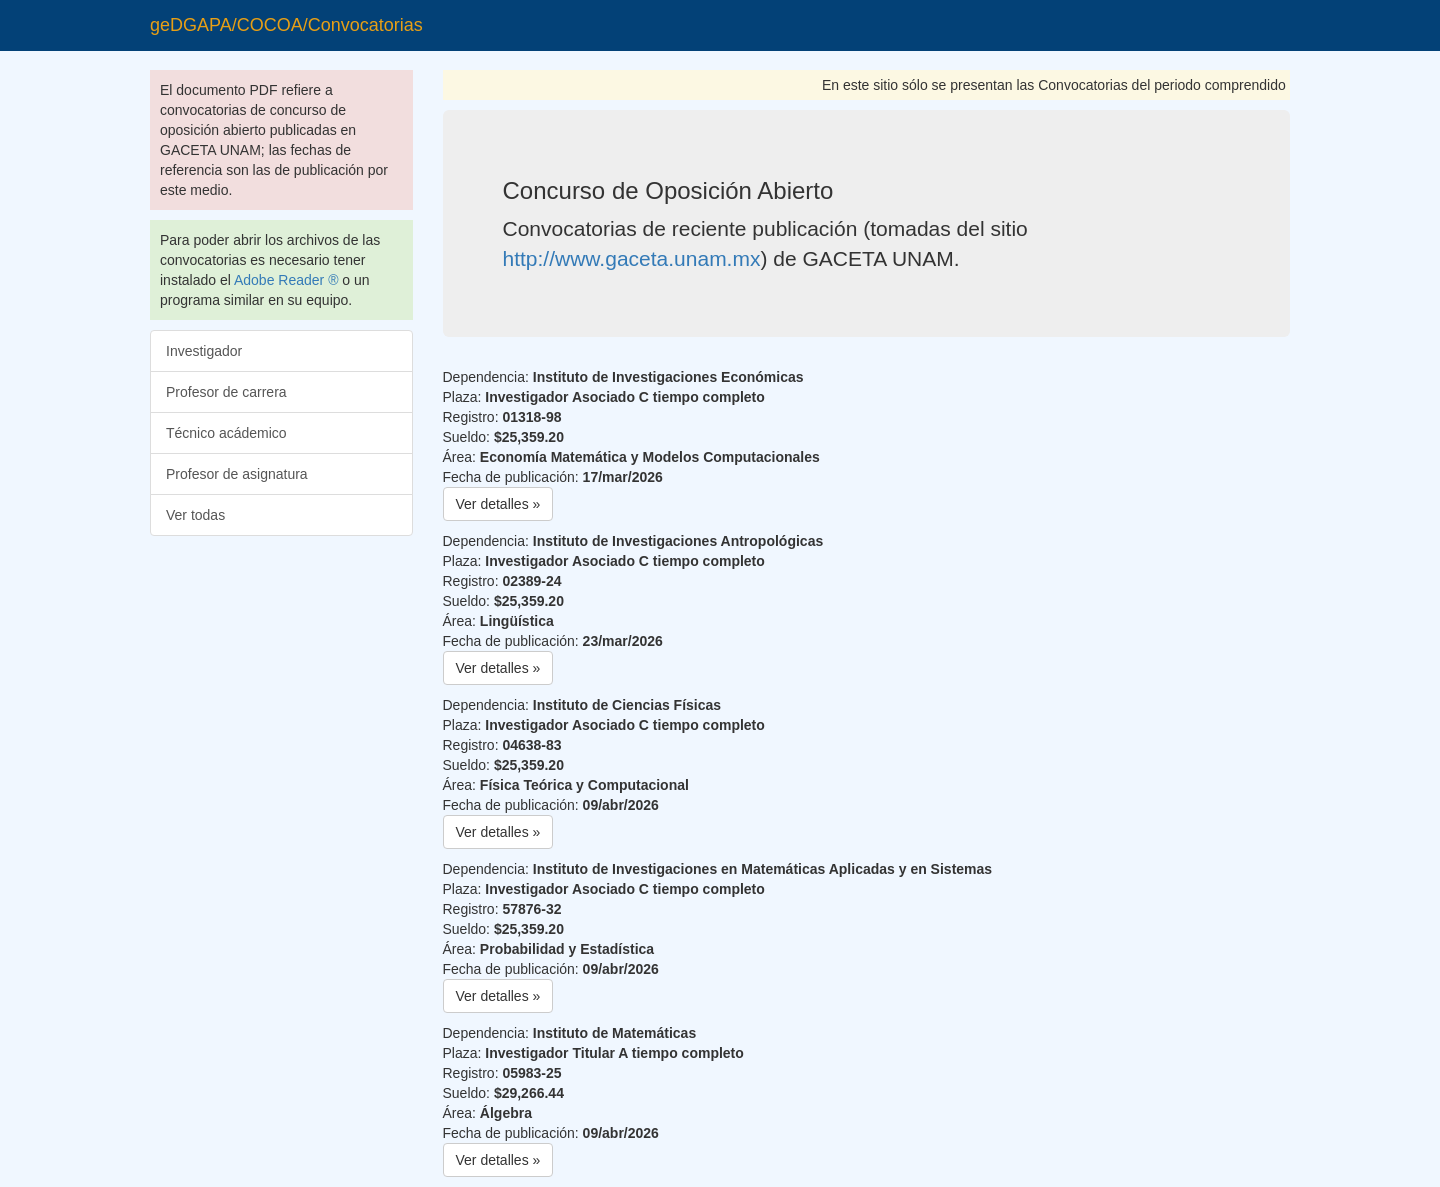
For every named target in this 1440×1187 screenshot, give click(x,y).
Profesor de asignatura (237, 474)
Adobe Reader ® (286, 280)
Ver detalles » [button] (498, 504)
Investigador (204, 351)
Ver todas (195, 515)
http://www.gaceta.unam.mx (632, 258)
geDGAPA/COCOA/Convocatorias (286, 25)
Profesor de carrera (226, 392)
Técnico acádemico (226, 433)
